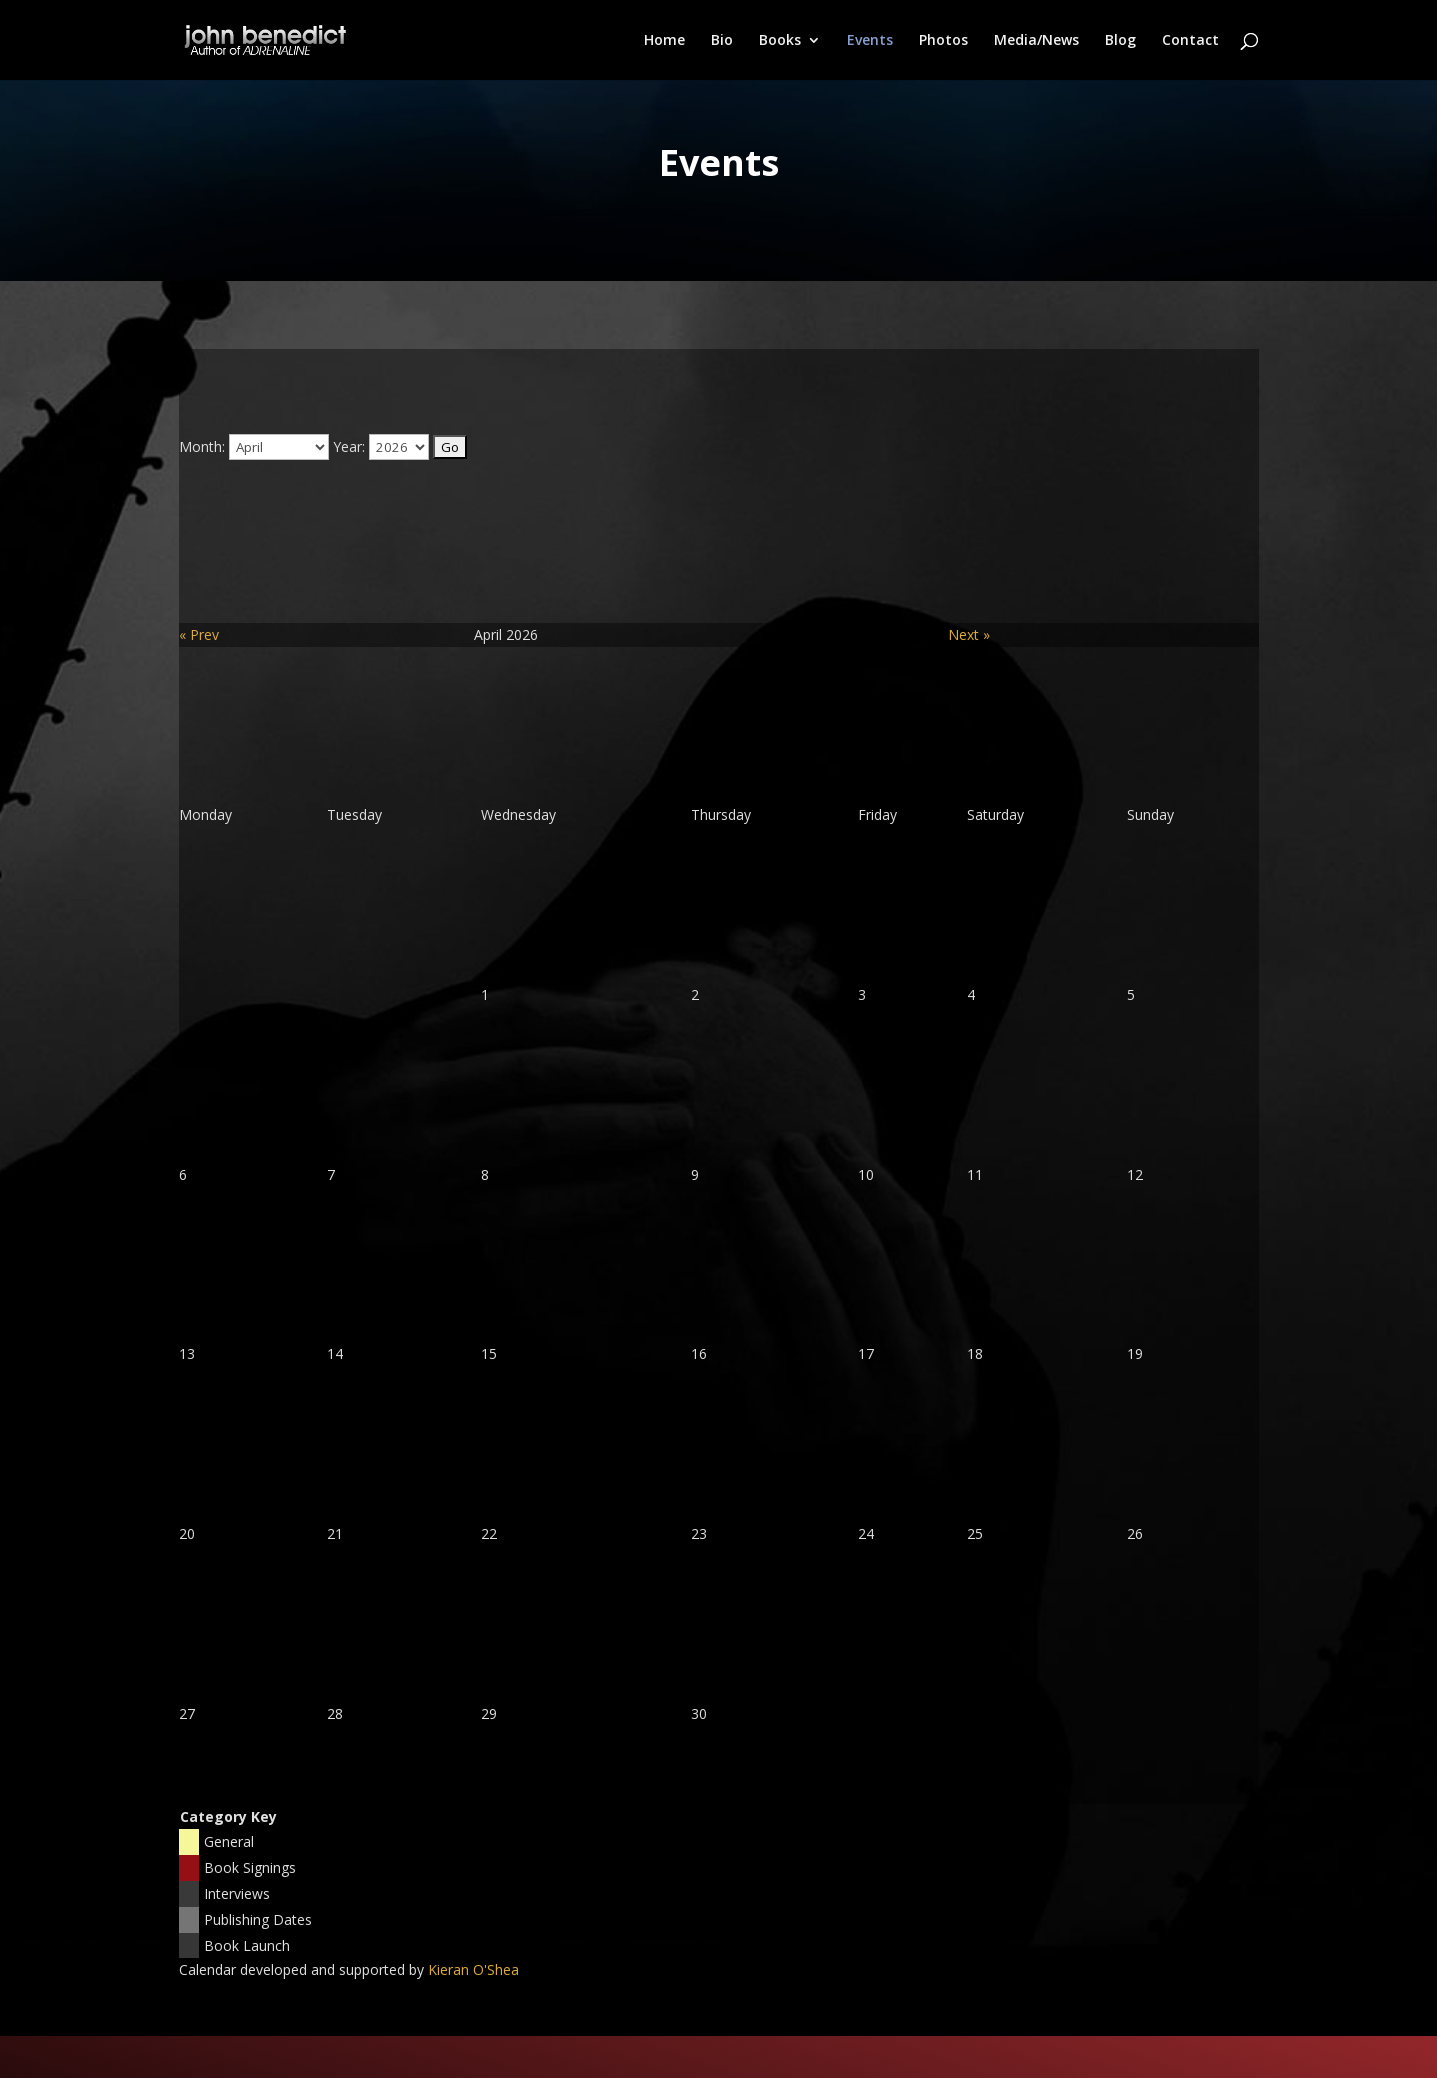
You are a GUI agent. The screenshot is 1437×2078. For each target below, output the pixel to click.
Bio (722, 41)
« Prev (199, 634)
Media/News (1036, 41)
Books (780, 41)
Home (664, 41)
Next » (969, 634)
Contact (1190, 41)
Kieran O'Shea (473, 1969)
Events (870, 41)
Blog (1120, 41)
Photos (943, 41)
